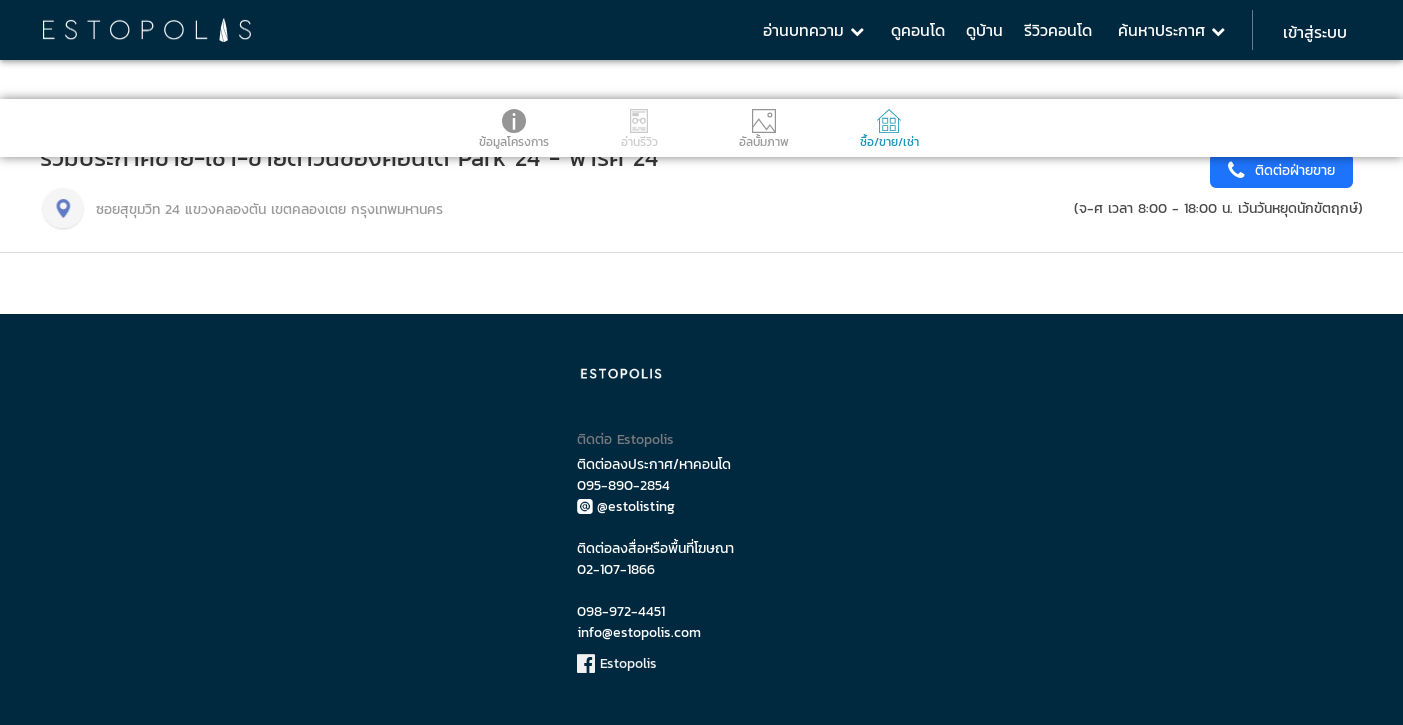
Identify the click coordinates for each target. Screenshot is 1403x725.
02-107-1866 (616, 569)
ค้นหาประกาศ (1171, 30)
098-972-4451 (621, 611)
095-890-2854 (623, 485)
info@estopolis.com (639, 632)
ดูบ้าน (984, 30)
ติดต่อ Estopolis (625, 439)
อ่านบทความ (813, 30)
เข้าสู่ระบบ (1315, 32)
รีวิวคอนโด (1058, 30)
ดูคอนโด (918, 30)
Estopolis (617, 663)
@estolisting (626, 506)
